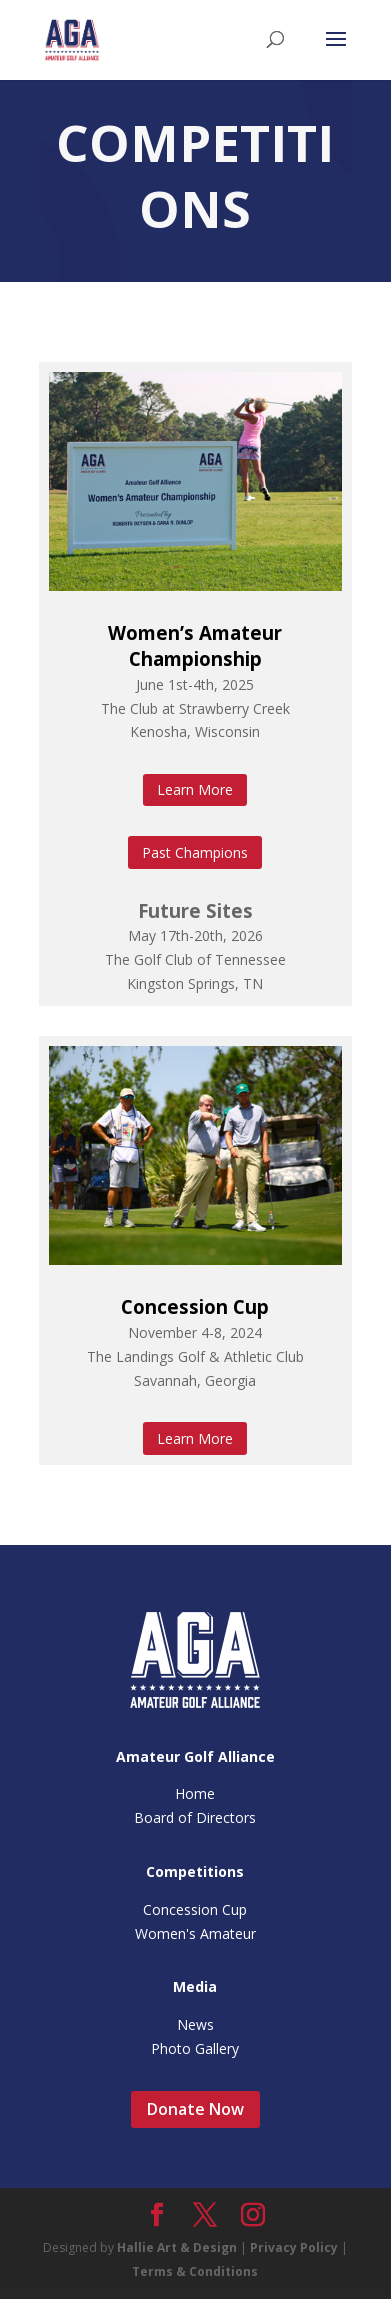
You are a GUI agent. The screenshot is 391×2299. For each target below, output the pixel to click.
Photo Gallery (195, 2048)
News (195, 2024)
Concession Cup (195, 1306)
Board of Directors (195, 1817)
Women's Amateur (195, 1933)
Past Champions (195, 852)
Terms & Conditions (195, 2271)
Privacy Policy (294, 2247)
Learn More (195, 789)
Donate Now (195, 2109)
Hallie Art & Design (177, 2247)
